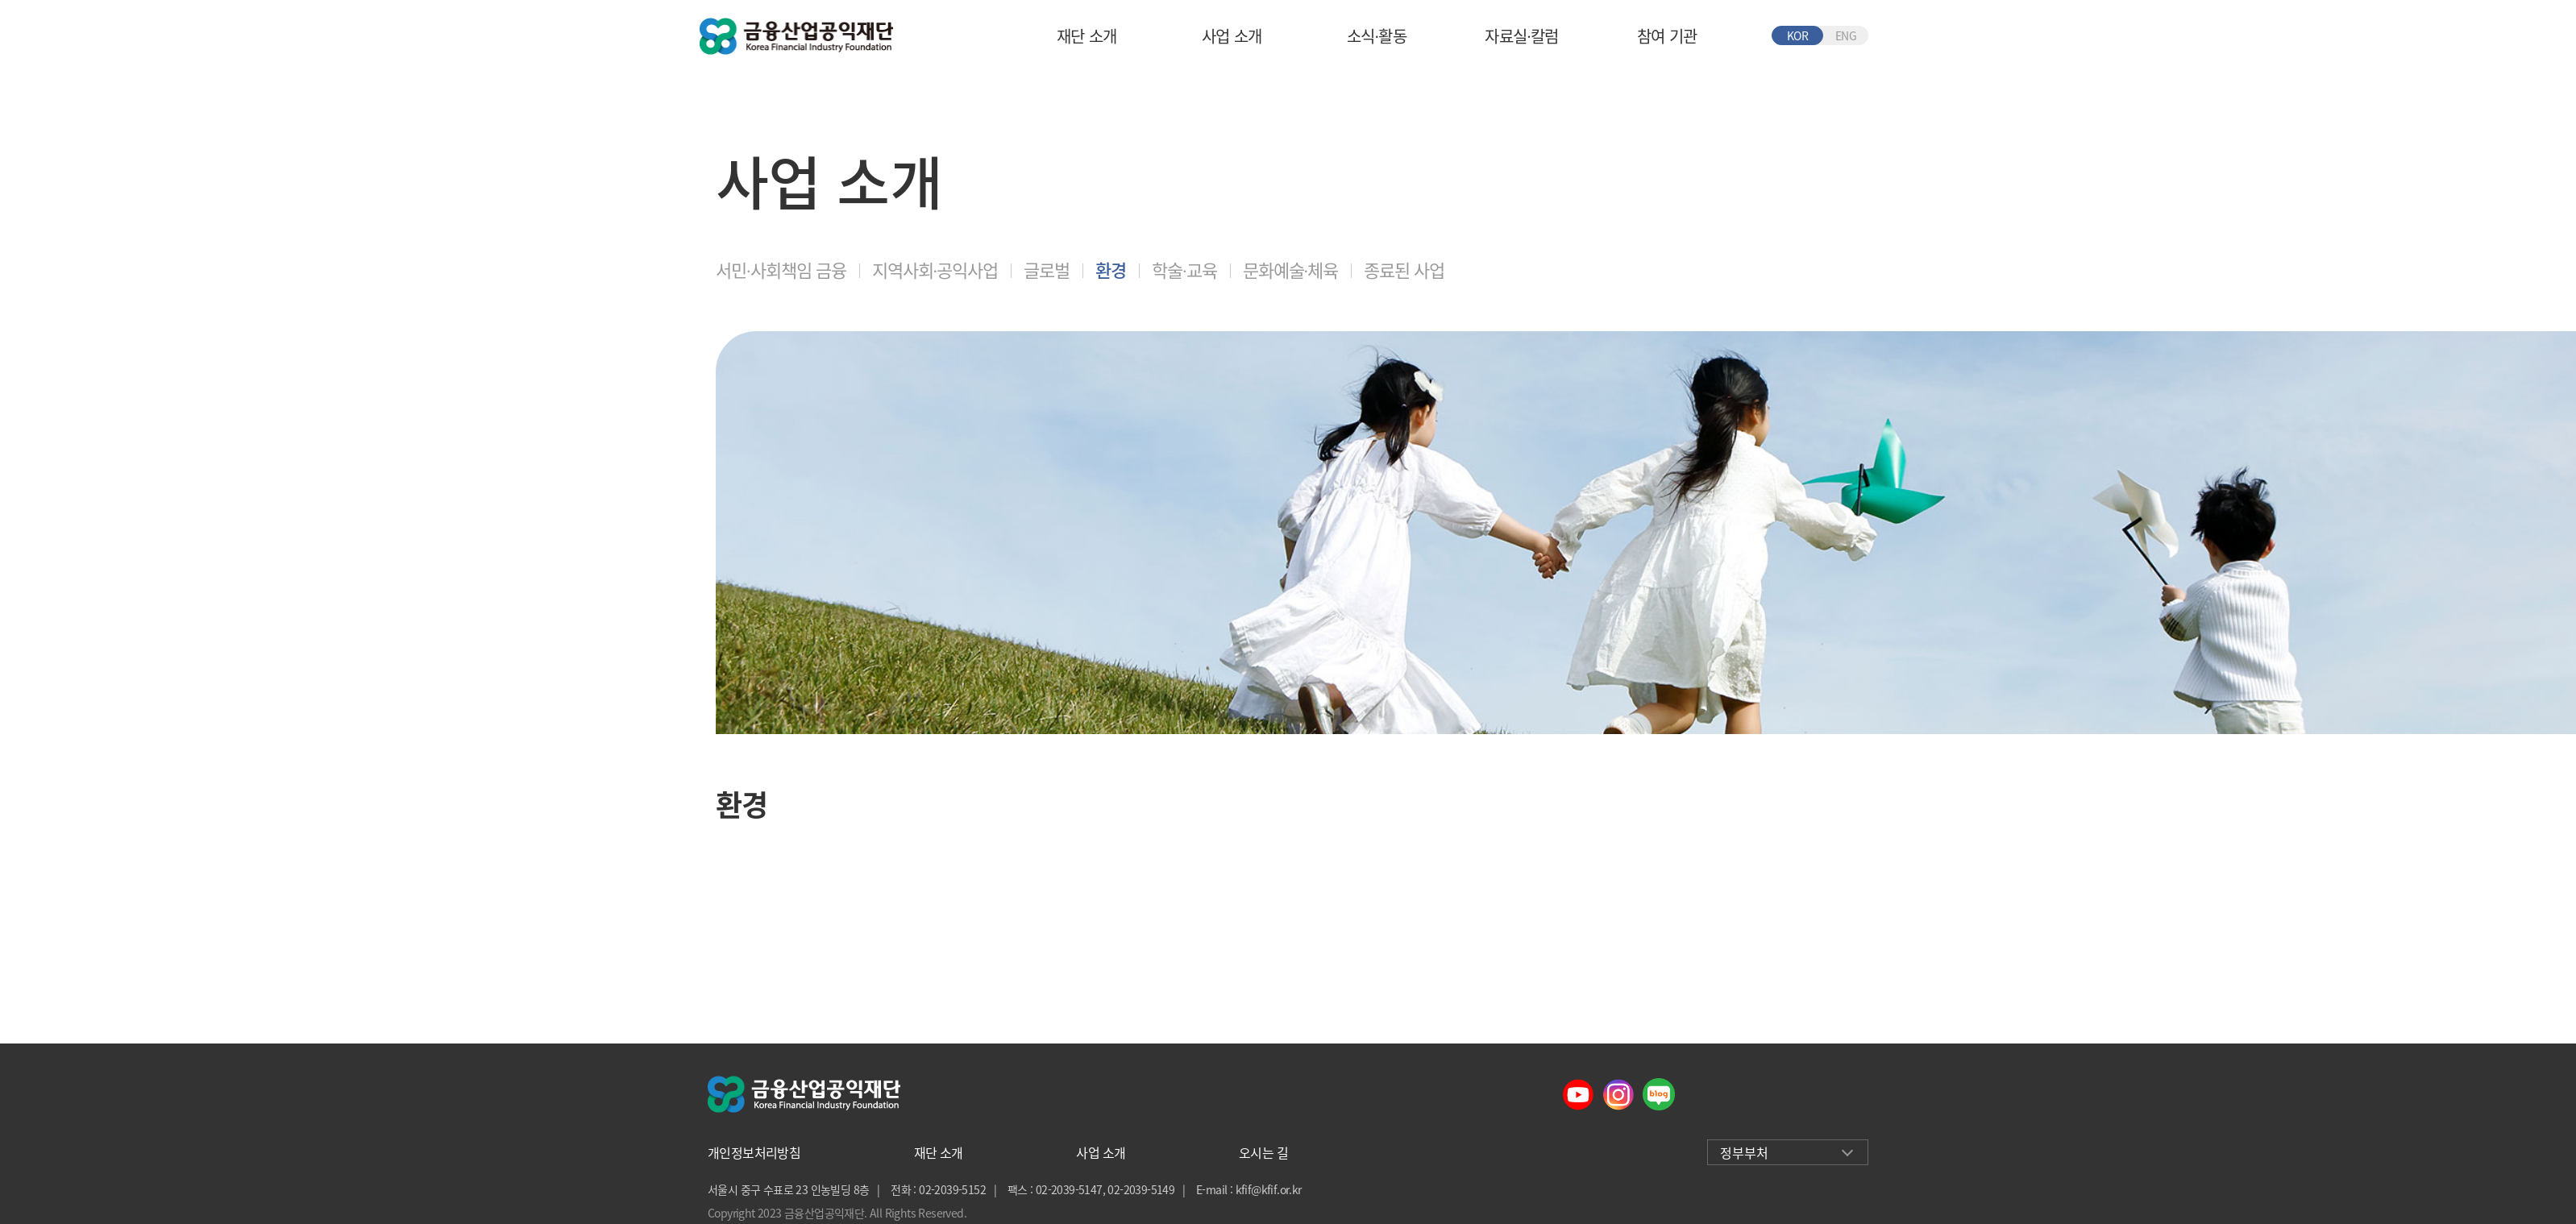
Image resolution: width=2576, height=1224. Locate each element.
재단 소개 (1087, 36)
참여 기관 (1667, 36)
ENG (1845, 35)
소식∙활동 (1376, 36)
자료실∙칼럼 (1521, 36)
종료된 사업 (1404, 269)
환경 (1110, 269)
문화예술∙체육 (1291, 269)
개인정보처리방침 (754, 1152)
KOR (1797, 35)
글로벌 (1047, 269)
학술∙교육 (1184, 269)
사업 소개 (1232, 36)
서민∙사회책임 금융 (781, 269)
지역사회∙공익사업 (935, 269)
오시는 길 (1263, 1152)
